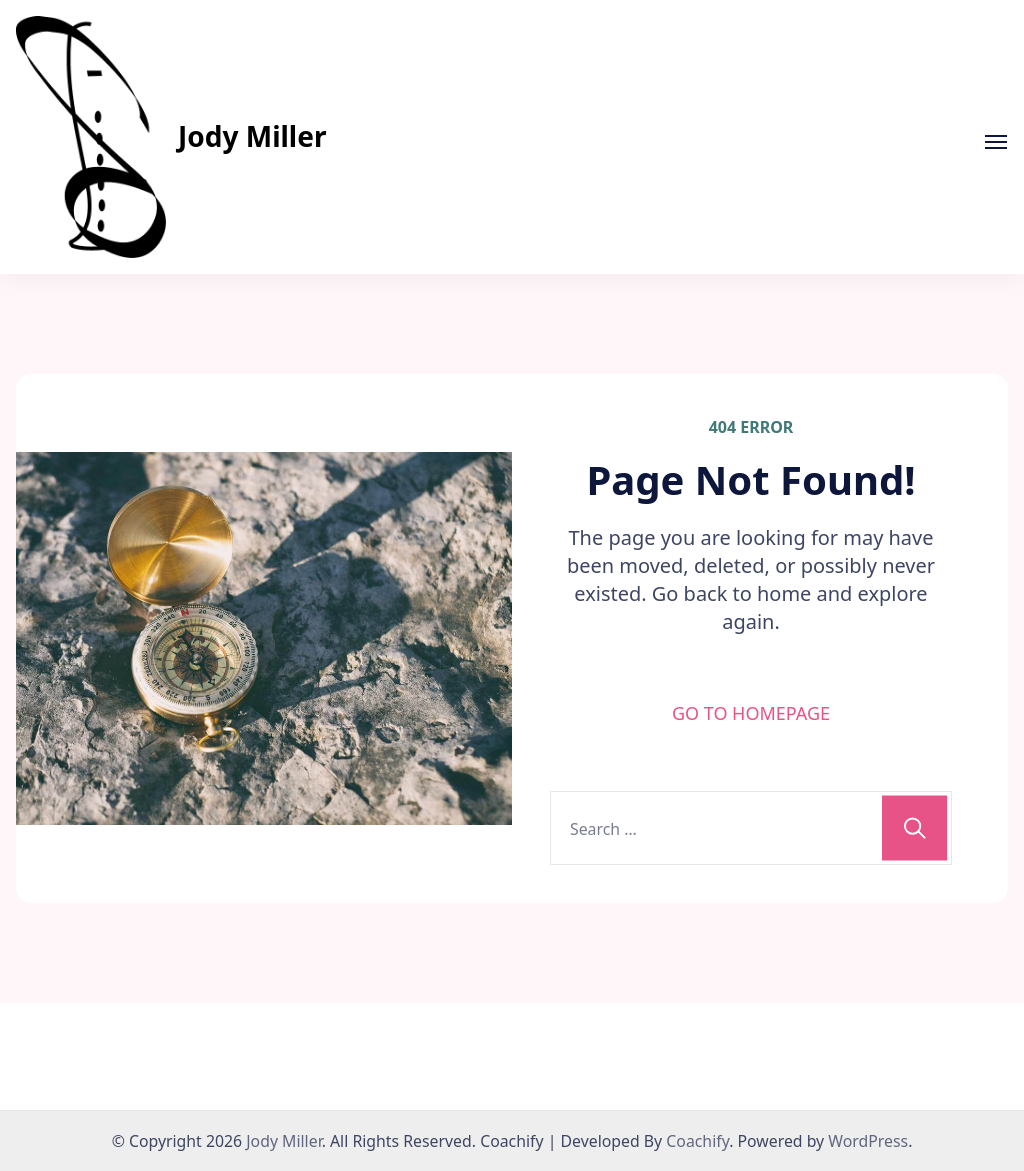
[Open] (996, 142)
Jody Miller (252, 136)
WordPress (868, 1141)
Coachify (697, 1141)
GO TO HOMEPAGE (751, 713)
